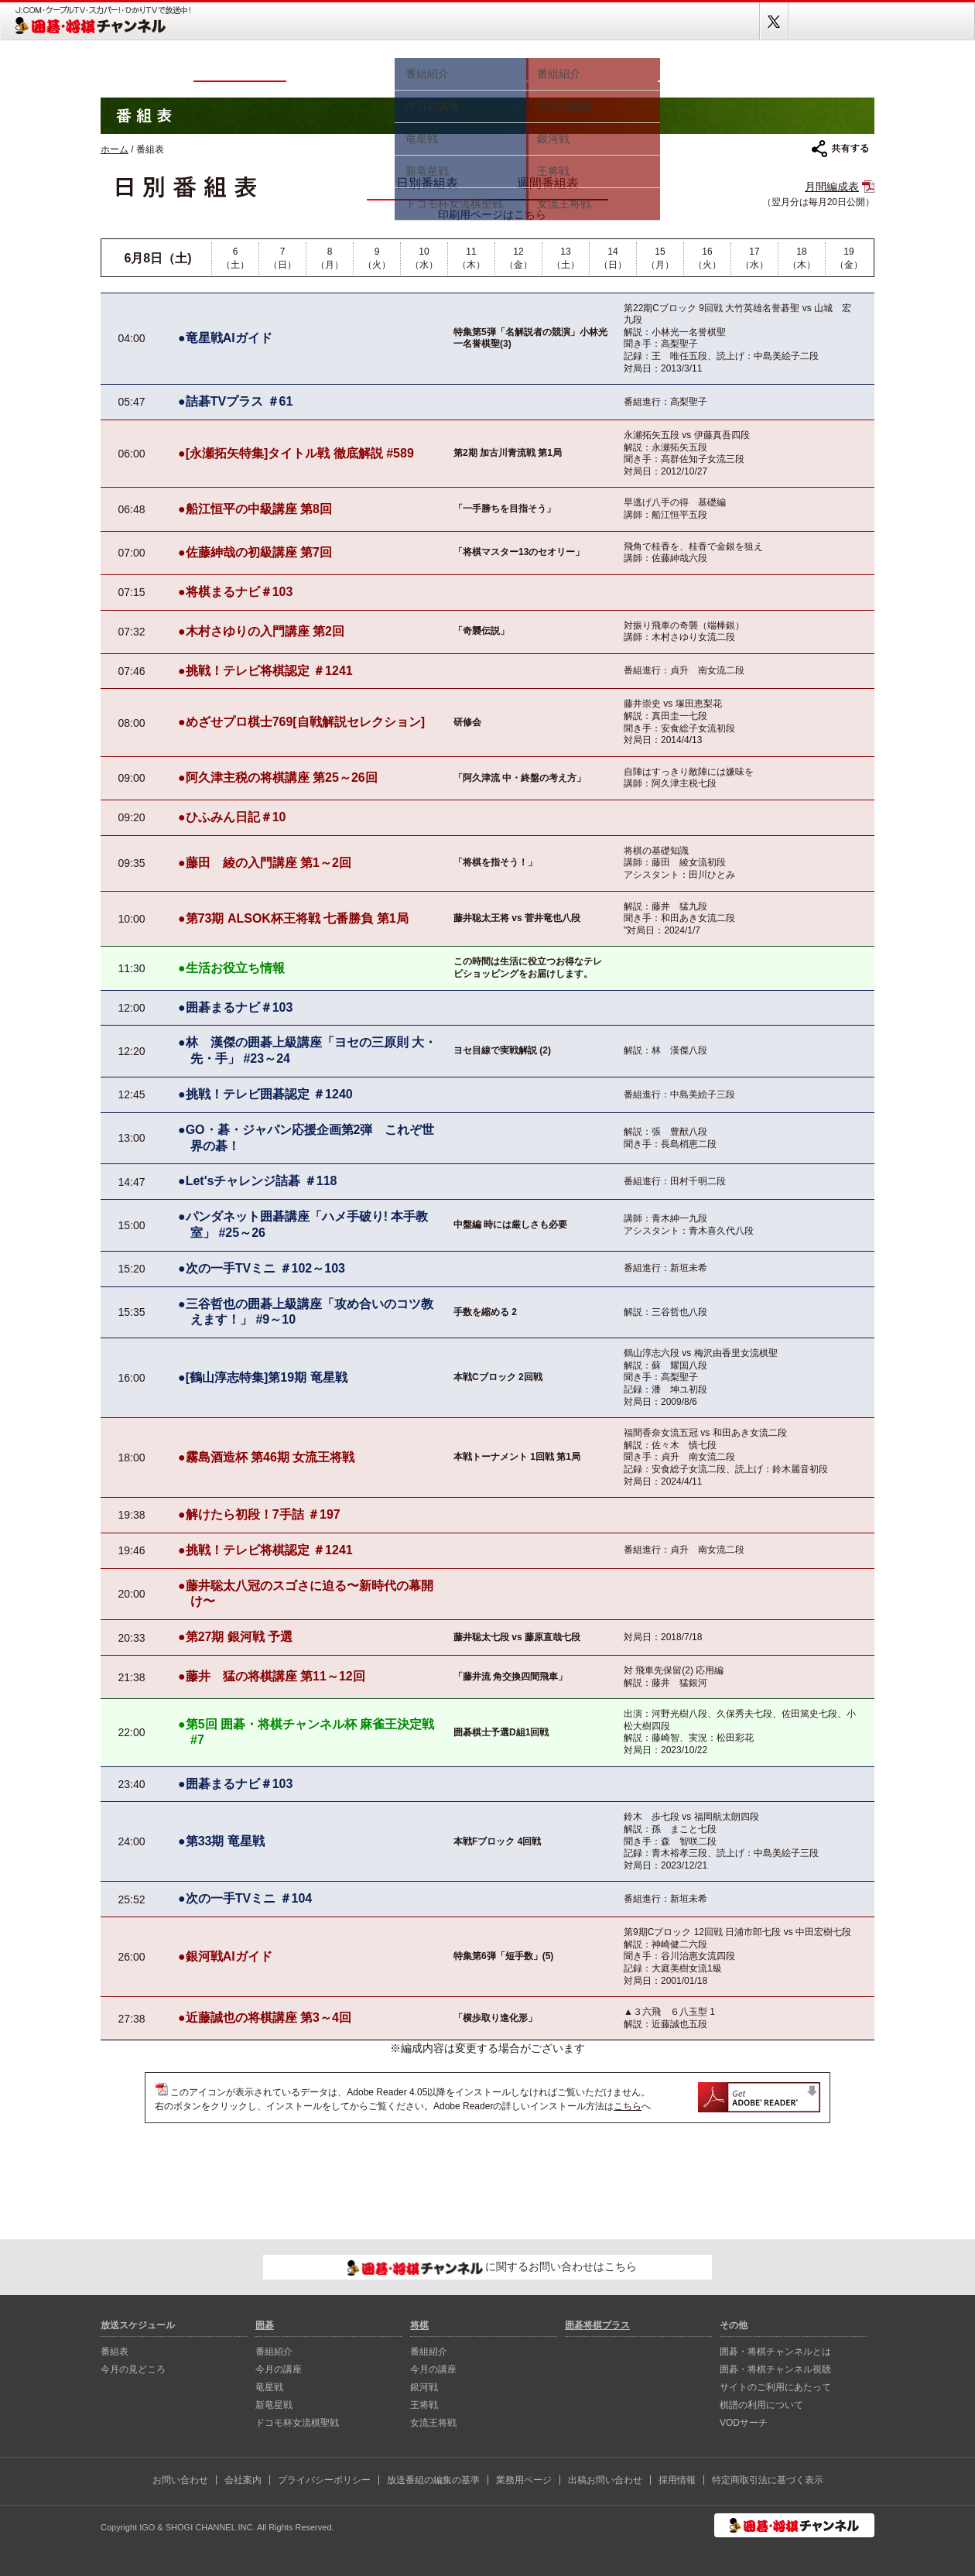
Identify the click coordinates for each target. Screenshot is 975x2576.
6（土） (235, 258)
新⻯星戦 (273, 2405)
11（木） (471, 258)
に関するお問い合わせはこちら (492, 2268)
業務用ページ (524, 2480)
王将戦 (424, 2405)
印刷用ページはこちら (492, 214)
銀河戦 (424, 2387)
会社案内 (243, 2480)
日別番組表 (427, 183)
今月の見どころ (340, 67)
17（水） (754, 258)
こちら (627, 2106)
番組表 (239, 67)
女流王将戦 (433, 2422)
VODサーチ (744, 2422)
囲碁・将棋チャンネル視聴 (775, 2369)
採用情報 (677, 2480)
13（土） (566, 258)
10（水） (424, 258)
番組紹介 (273, 2351)
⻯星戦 (269, 2387)
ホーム (147, 67)
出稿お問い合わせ (605, 2480)
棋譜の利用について (761, 2405)
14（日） (613, 258)
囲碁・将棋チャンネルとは (775, 2351)
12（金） (518, 258)
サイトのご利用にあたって (775, 2387)
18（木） (802, 258)
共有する (840, 148)
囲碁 (460, 67)
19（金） (849, 258)
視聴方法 (712, 67)
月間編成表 (832, 186)
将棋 (592, 67)
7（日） (282, 258)
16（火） (707, 258)
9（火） (377, 258)
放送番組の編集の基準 (433, 2480)
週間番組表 (548, 183)
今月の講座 (278, 2369)
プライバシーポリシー (324, 2480)
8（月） (330, 258)
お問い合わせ (180, 2480)
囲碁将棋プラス (820, 67)
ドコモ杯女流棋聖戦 (297, 2422)
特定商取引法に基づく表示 (767, 2480)
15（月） (660, 258)
